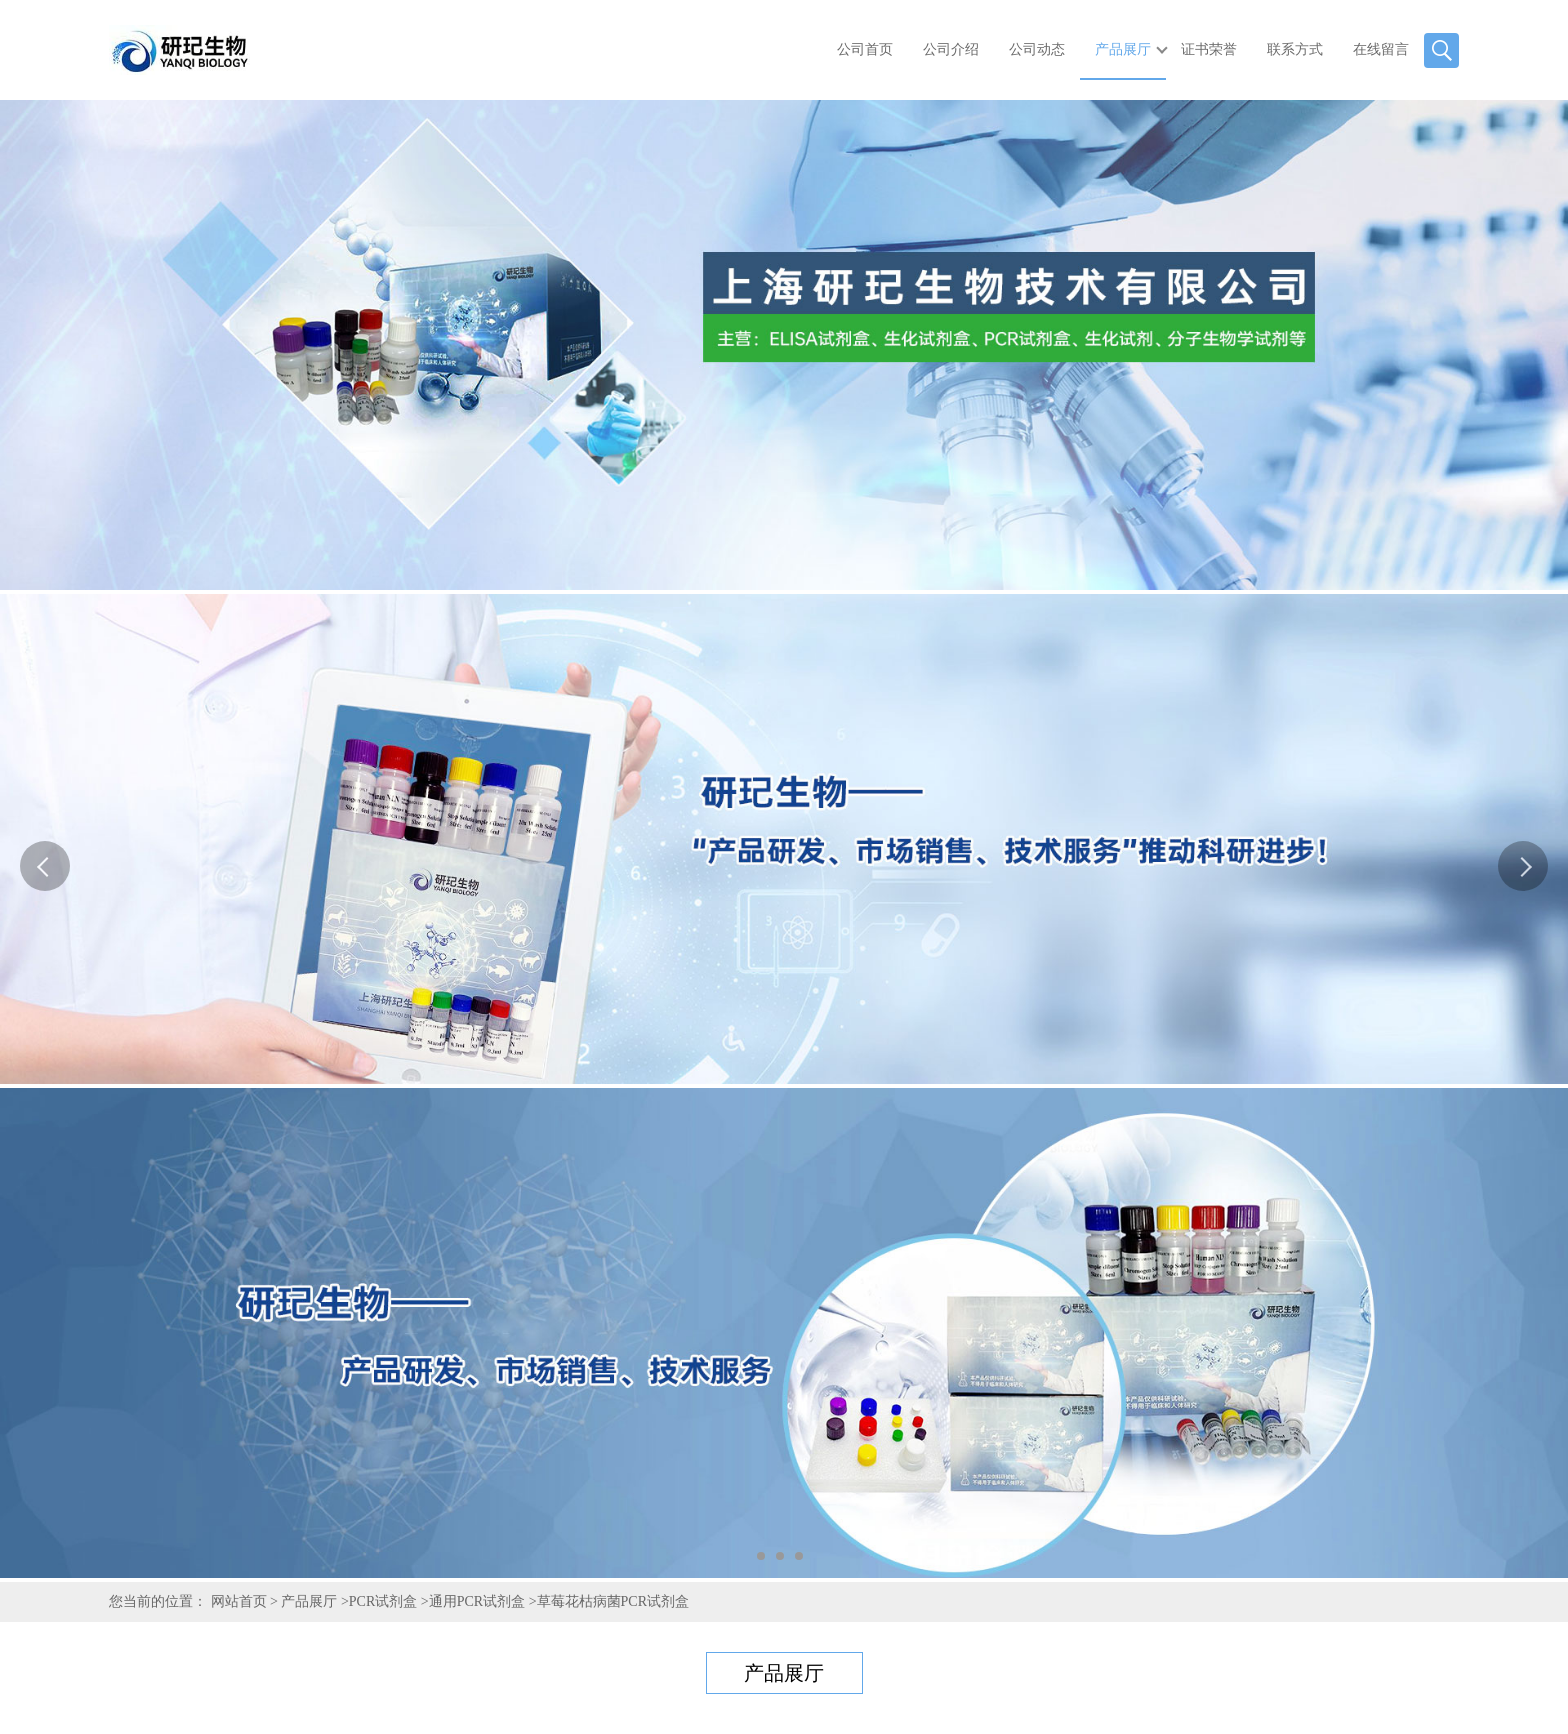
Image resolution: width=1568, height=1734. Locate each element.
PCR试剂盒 (383, 1601)
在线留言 (1381, 49)
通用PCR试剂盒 (477, 1601)
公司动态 (1037, 49)
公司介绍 (951, 49)
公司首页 (865, 49)
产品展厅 (1123, 49)
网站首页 (239, 1601)
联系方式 (1295, 49)
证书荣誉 (1209, 49)
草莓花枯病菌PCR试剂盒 (613, 1601)
